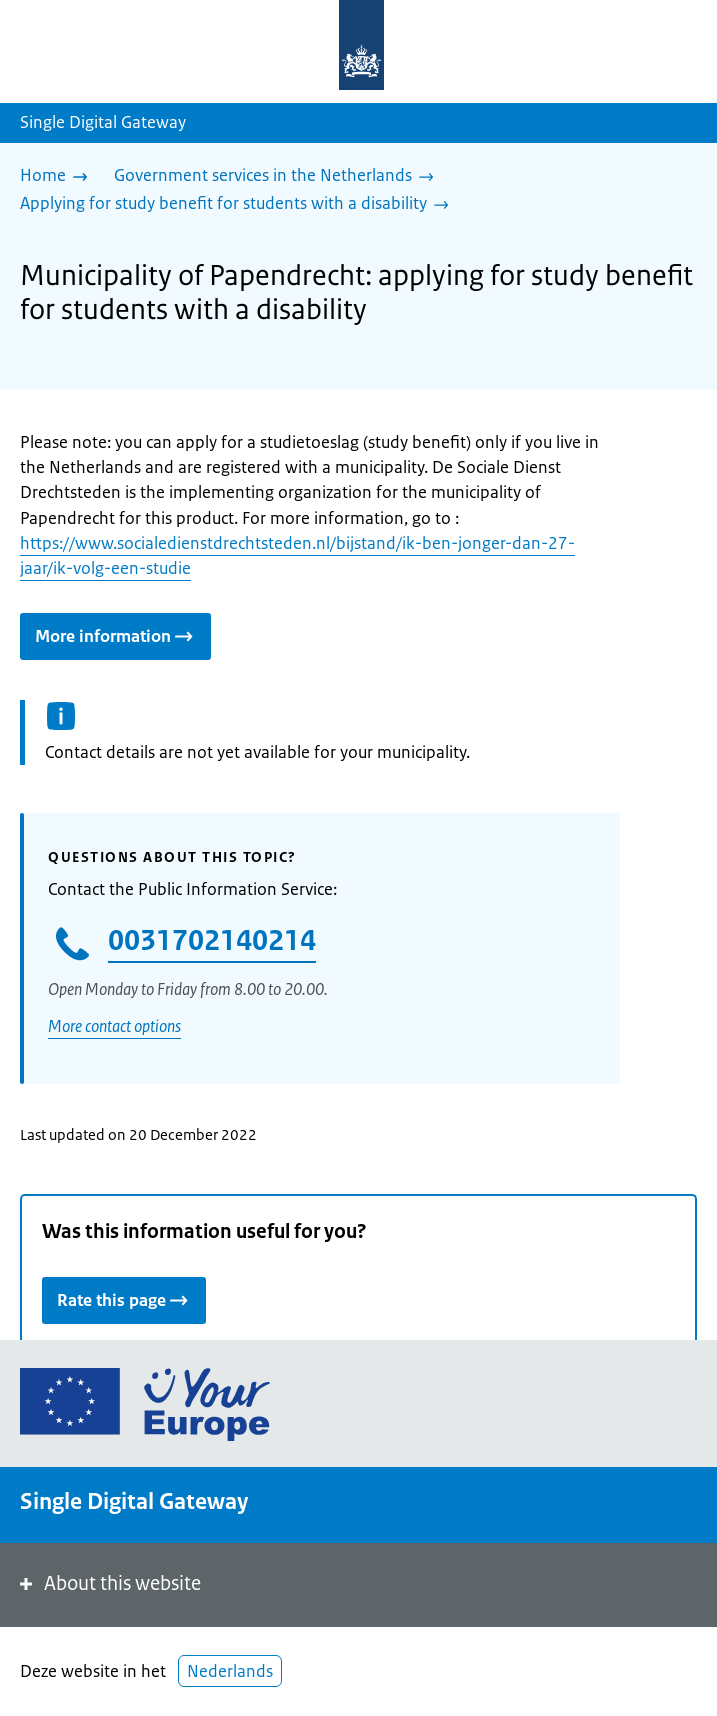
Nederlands (230, 1671)
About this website (108, 1583)
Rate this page (124, 1299)
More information (115, 635)
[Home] (59, 177)
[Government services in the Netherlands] (279, 177)
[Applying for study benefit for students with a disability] (239, 205)
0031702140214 (212, 940)
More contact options (114, 1026)
